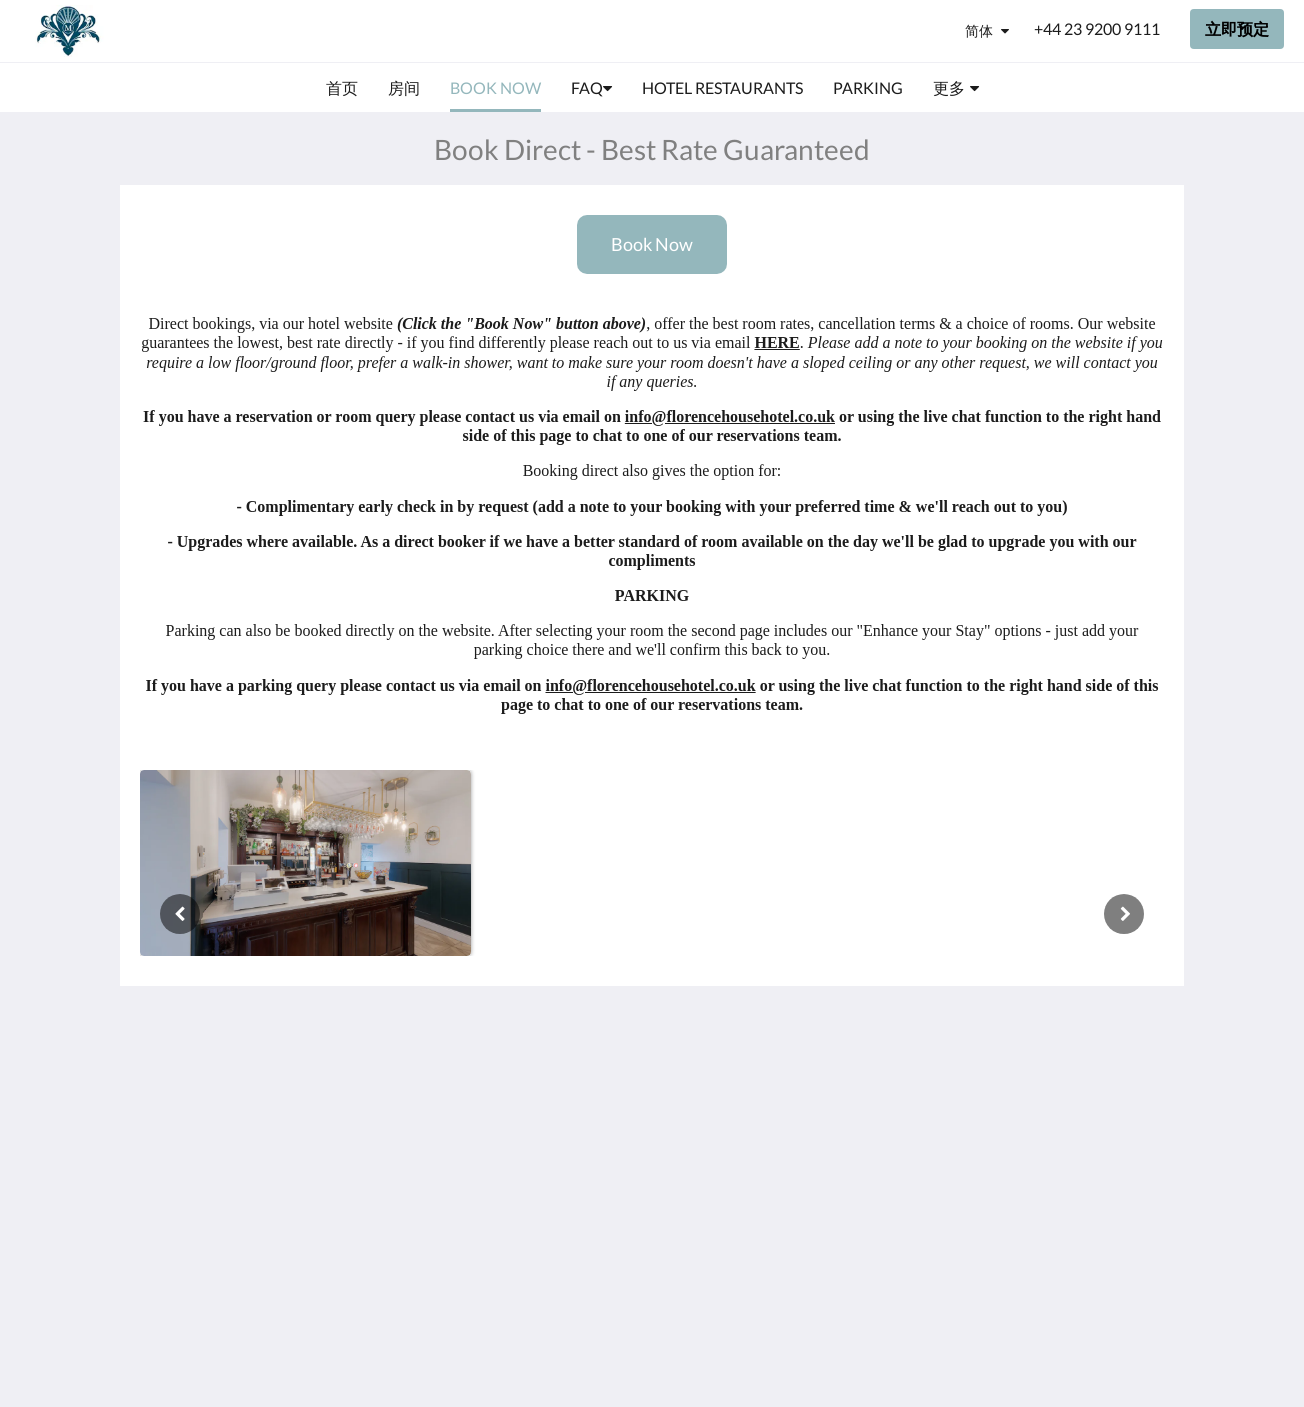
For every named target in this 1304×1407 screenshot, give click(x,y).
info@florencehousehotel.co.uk (730, 416)
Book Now (652, 244)
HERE (776, 342)
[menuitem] (342, 88)
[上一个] (180, 914)
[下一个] (1124, 914)
